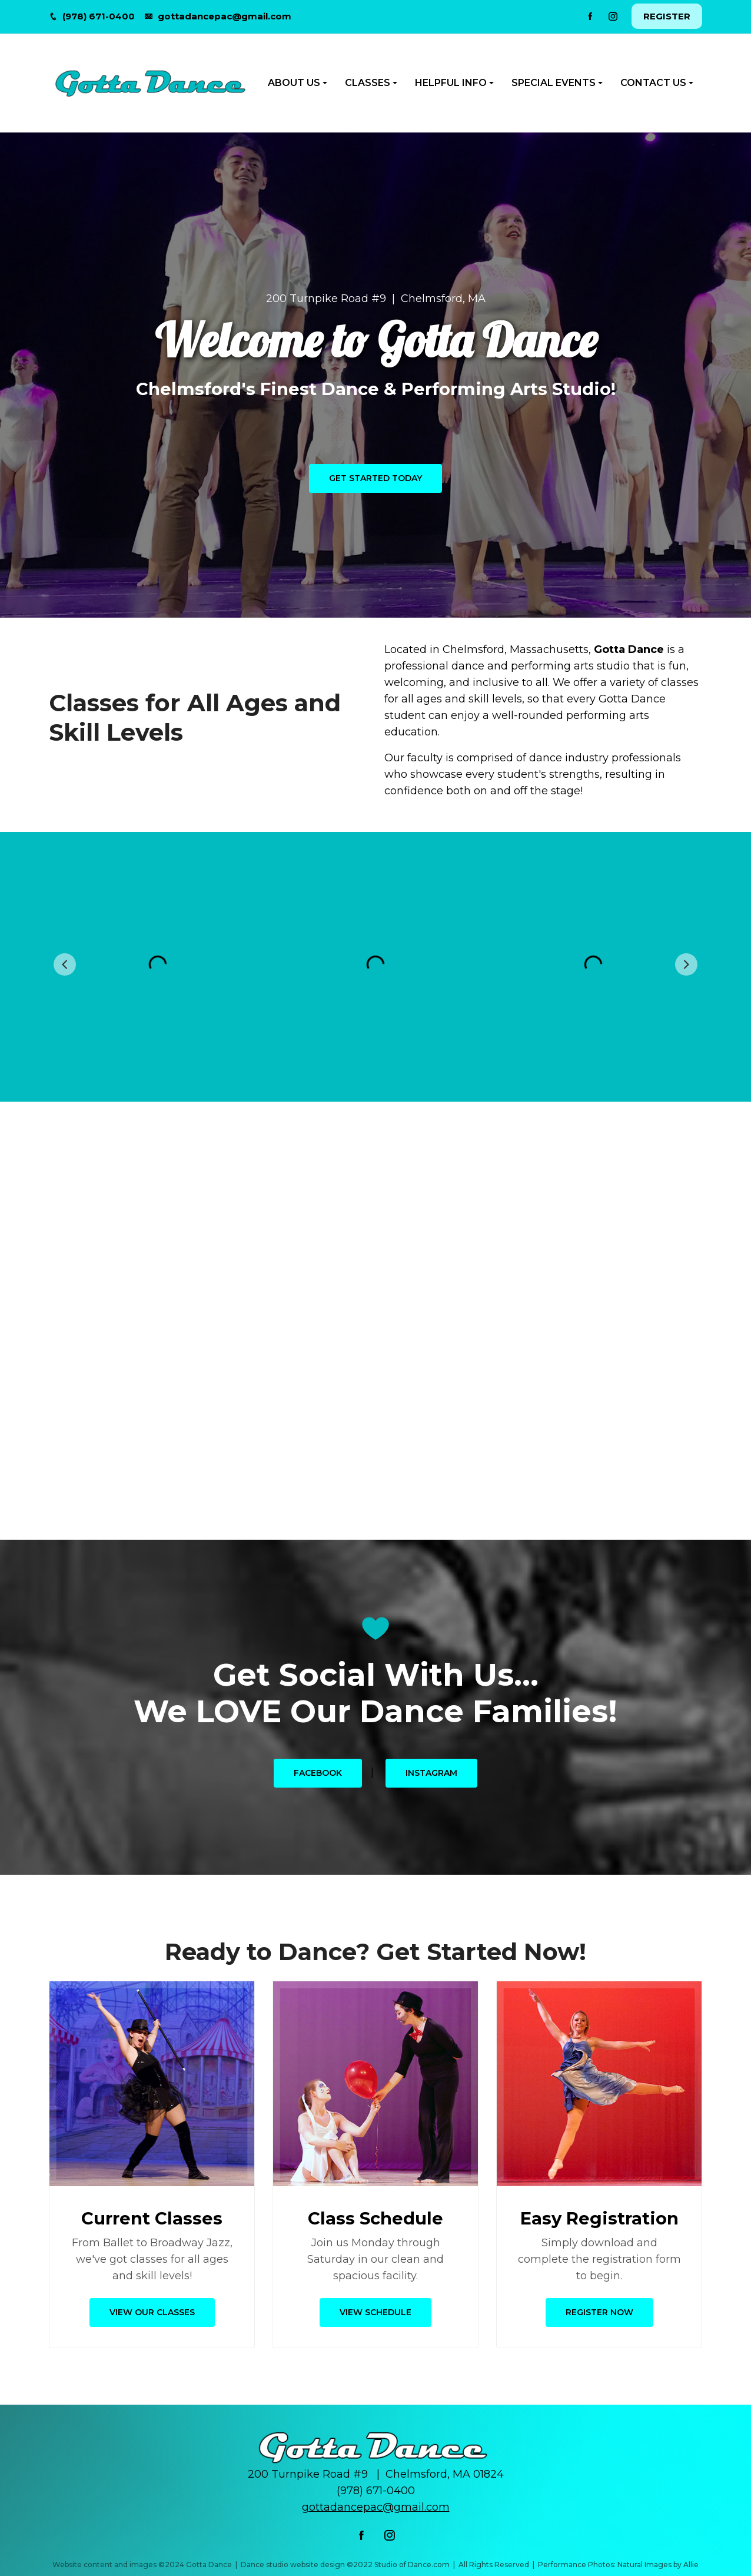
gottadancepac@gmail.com (224, 16)
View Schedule (375, 2312)
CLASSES (367, 82)
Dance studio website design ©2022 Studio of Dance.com (345, 2564)
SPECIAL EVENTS (553, 82)
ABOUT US (294, 82)
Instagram (431, 1773)
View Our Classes (152, 2312)
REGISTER (666, 16)
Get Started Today (375, 478)
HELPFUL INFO (451, 82)
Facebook (318, 1773)
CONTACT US (653, 82)
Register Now (599, 2312)
